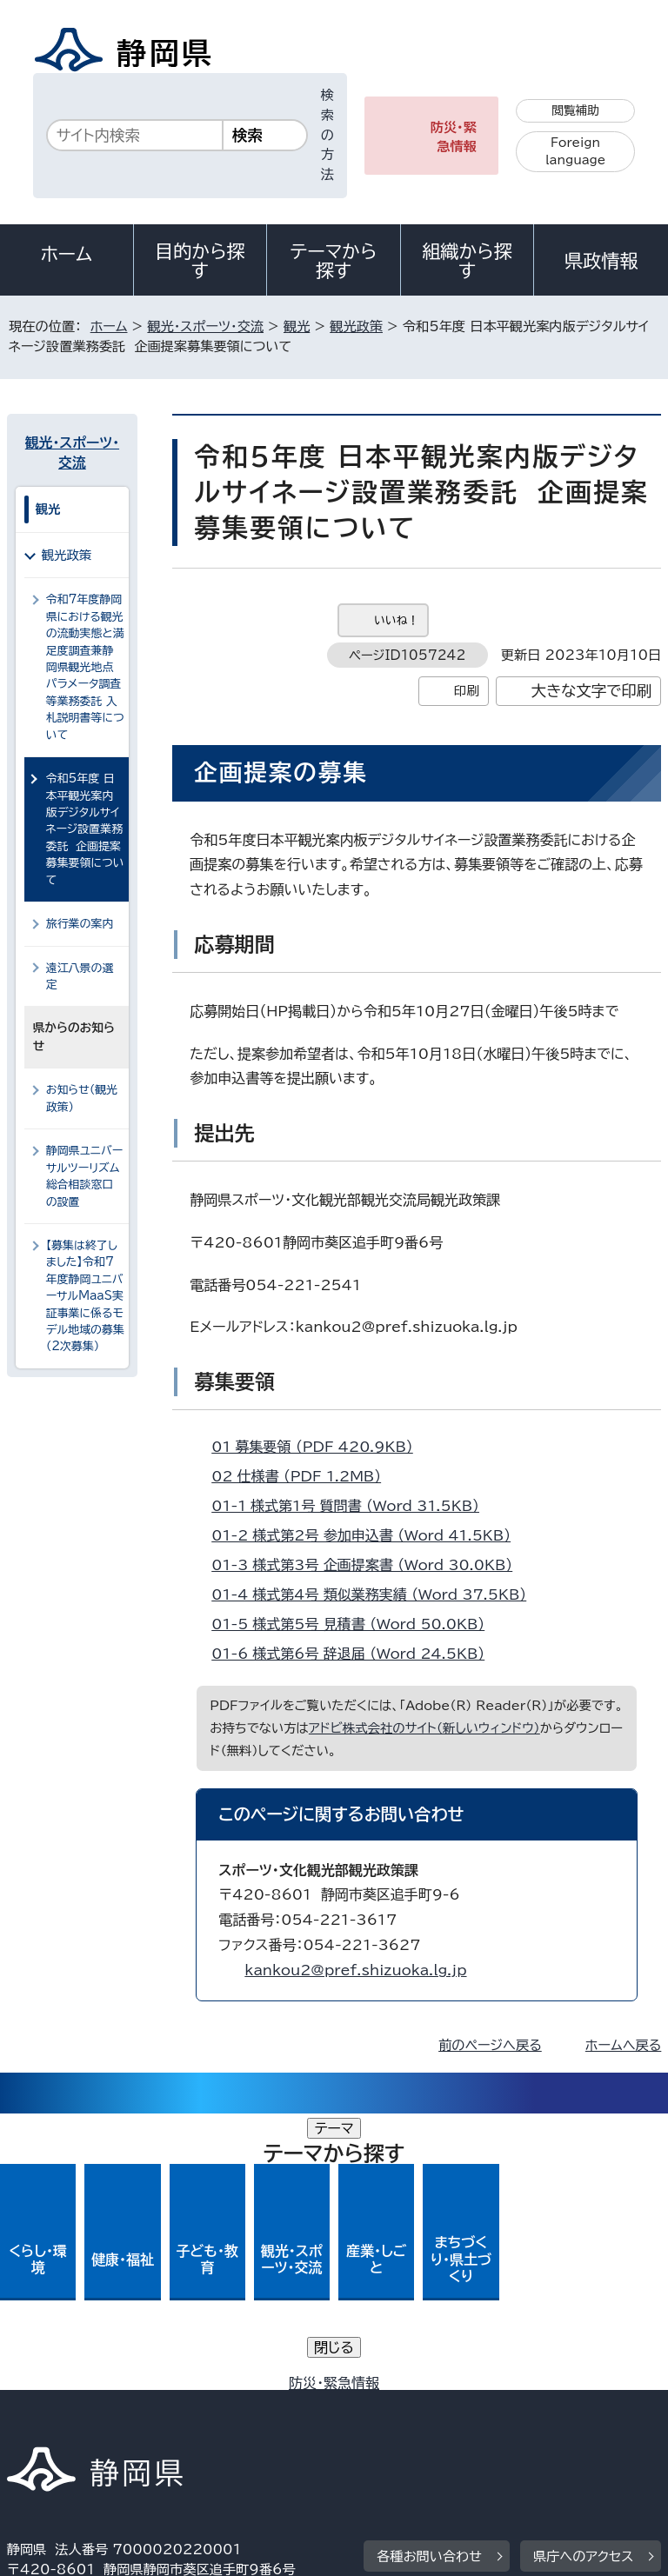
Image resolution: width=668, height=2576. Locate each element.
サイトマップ (56, 2427)
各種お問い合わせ (429, 2279)
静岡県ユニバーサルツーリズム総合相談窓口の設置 (84, 1176)
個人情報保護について (282, 2387)
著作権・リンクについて (88, 2387)
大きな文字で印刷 (591, 690)
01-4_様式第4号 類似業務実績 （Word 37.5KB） (376, 1594)
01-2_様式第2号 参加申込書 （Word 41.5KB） (368, 1535)
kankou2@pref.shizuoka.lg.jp (355, 1970)
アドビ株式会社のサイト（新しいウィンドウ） (424, 1727)
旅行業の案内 (80, 923)
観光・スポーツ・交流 (205, 326)
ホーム (67, 253)
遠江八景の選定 (80, 976)
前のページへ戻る (490, 2045)
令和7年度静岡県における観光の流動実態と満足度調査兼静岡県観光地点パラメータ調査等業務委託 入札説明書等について (85, 667)
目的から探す (200, 261)
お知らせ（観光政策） (82, 1098)
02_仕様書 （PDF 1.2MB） (303, 1476)
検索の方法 (327, 135)
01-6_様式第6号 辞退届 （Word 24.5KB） (355, 1654)
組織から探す (467, 261)
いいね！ (396, 620)
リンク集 (459, 2407)
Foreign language (575, 151)
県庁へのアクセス (583, 2279)
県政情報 (601, 260)
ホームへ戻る (623, 2045)
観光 (297, 326)
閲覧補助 (575, 110)
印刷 (466, 690)
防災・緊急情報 (454, 137)
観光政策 (356, 326)
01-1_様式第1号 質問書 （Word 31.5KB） (352, 1506)
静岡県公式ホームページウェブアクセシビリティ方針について (197, 2407)
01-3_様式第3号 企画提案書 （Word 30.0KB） (369, 1565)
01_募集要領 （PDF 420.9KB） (319, 1447)
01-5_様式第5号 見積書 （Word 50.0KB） (355, 1624)
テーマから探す (334, 261)
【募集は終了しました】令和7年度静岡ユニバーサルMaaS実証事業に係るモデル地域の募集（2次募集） (85, 1296)
